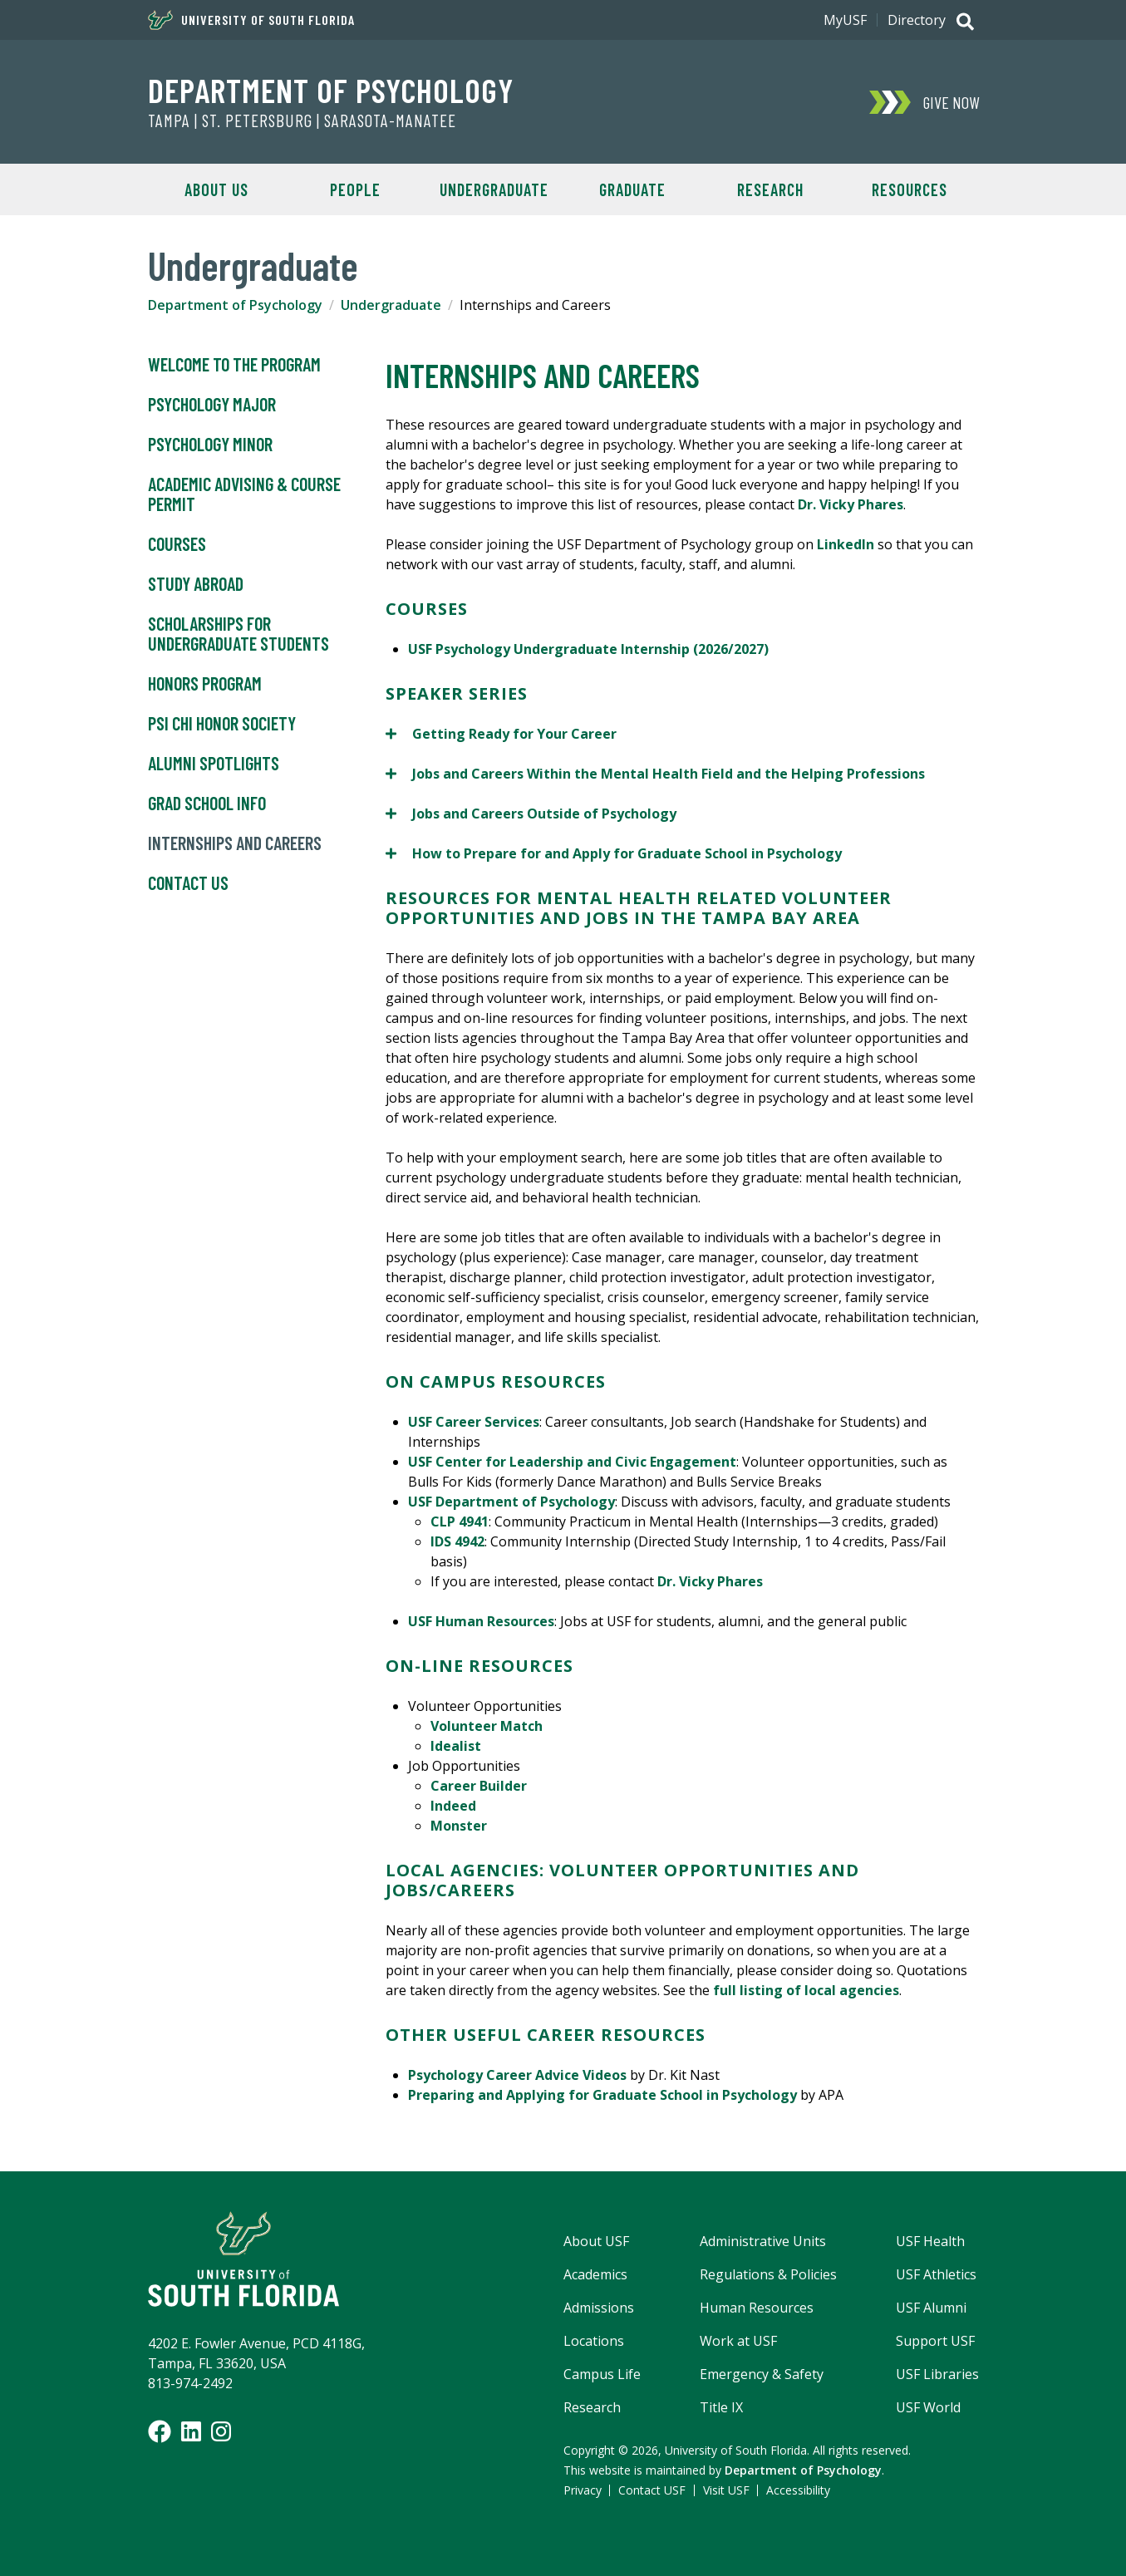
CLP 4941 (459, 1521)
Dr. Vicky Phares (850, 504)
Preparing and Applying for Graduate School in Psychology (602, 2095)
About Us (216, 189)
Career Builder (478, 1786)
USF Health (930, 2241)
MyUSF (845, 20)
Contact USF (652, 2490)
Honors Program (205, 684)
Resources (909, 189)
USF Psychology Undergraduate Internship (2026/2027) (588, 649)
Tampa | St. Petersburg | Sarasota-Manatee (302, 120)
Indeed (453, 1806)
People (355, 189)
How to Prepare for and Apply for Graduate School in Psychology (614, 853)
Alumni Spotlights (213, 764)
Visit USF (726, 2490)
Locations (593, 2341)
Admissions (598, 2307)
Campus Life (602, 2374)
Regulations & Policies (768, 2274)
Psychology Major (212, 405)
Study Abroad (195, 584)
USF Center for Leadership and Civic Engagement (572, 1462)
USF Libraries (937, 2374)
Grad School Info (207, 804)
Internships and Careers (235, 843)
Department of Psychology (331, 89)
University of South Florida (251, 20)
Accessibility (798, 2490)
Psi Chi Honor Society (222, 724)
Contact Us (188, 883)
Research (770, 189)
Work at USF (738, 2341)
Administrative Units (763, 2241)
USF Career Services (473, 1422)
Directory (917, 20)
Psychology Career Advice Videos (517, 2075)
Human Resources (757, 2307)
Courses (177, 544)
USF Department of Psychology (511, 1501)
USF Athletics (936, 2274)
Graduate (632, 189)
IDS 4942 (457, 1541)
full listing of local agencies (806, 1990)
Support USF (935, 2341)
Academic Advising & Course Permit (244, 494)
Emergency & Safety (762, 2374)
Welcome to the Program (234, 365)
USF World (928, 2407)
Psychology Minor (210, 445)
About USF (596, 2241)
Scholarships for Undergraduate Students (238, 634)
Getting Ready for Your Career (501, 733)
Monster (458, 1825)
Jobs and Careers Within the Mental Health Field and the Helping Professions (655, 773)
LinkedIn (847, 544)
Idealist (455, 1746)
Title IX (721, 2407)
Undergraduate (494, 189)
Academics (595, 2274)
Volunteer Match (486, 1726)
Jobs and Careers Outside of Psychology (531, 813)
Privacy (582, 2490)
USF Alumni (931, 2307)
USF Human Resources (481, 1621)
